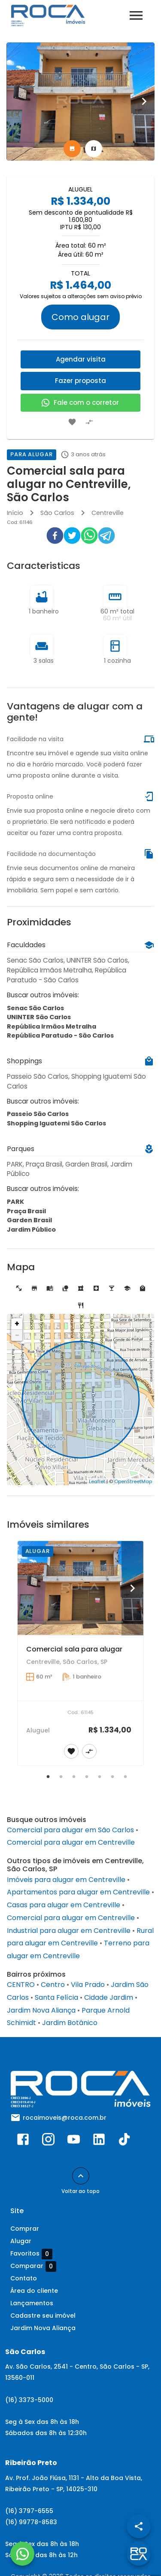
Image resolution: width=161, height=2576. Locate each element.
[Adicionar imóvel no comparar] (89, 422)
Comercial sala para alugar (74, 1649)
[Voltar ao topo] (80, 2175)
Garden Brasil (29, 1220)
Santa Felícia (56, 1997)
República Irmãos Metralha (51, 1026)
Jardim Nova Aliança (41, 2010)
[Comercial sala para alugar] (80, 1588)
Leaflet (97, 1481)
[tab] (72, 148)
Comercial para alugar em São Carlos (70, 1830)
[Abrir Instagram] (48, 2141)
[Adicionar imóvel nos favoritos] (72, 422)
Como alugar (80, 317)
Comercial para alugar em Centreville (71, 1842)
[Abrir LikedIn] (98, 2141)
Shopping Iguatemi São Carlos (56, 1123)
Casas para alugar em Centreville (63, 1905)
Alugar (20, 2241)
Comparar (33, 2266)
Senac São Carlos (35, 1008)
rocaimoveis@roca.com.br (64, 2117)
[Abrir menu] (136, 15)
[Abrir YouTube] (73, 2141)
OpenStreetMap (133, 1481)
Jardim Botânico (69, 2023)
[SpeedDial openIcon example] (139, 2526)
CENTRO (21, 1985)
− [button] (17, 1335)
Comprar (24, 2228)
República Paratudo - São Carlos (60, 1035)
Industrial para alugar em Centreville (69, 1931)
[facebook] (55, 537)
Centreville (107, 513)
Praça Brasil (26, 1211)
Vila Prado (88, 1985)
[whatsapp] (89, 537)
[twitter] (72, 537)
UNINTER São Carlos (39, 1017)
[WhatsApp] (22, 2554)
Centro (53, 1985)
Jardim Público (31, 1229)
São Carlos (57, 513)
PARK (15, 1201)
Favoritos (31, 2254)
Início (15, 513)
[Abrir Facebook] (22, 2141)
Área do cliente (34, 2290)
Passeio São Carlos (38, 1114)
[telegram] (106, 537)
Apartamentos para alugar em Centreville (78, 1892)
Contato (23, 2278)
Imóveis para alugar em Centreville (66, 1880)
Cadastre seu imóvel (43, 2315)
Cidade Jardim (108, 1997)
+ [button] (17, 1323)
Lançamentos (31, 2303)
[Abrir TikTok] (124, 2141)
